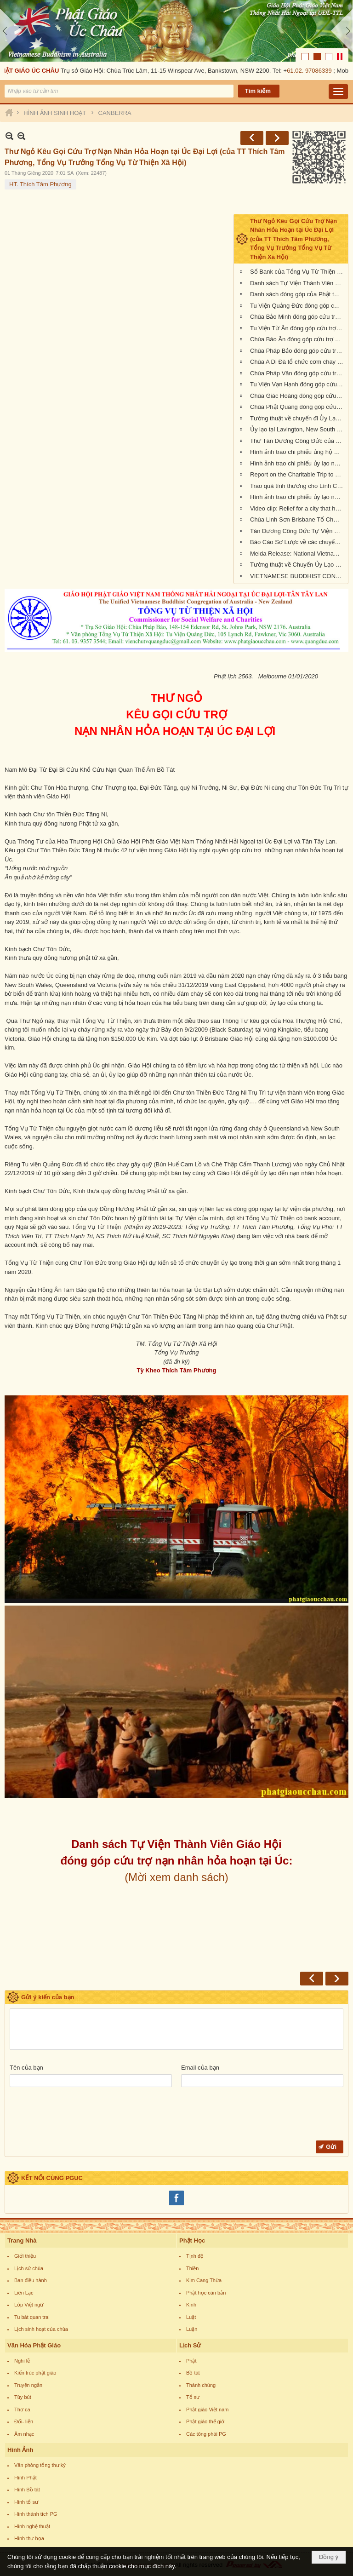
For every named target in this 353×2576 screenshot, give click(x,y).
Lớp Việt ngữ (28, 2304)
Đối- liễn (23, 2421)
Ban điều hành (30, 2280)
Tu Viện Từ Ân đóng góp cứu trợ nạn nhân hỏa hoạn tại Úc (298, 328)
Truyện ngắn (28, 2385)
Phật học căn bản (206, 2292)
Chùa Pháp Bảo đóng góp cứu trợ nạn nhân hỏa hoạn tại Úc (298, 350)
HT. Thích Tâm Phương (40, 184)
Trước (251, 138)
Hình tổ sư (26, 2502)
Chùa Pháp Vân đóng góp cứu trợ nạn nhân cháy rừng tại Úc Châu (298, 373)
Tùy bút (22, 2397)
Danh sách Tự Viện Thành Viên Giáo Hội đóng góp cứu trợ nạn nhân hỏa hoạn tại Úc (298, 283)
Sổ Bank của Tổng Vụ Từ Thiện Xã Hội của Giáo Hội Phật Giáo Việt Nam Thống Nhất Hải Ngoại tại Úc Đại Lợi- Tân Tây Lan (298, 271)
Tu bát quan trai (32, 2317)
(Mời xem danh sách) (176, 1877)
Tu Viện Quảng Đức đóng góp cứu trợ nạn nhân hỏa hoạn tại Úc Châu (298, 305)
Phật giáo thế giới (206, 2421)
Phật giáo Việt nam (207, 2409)
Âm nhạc (24, 2434)
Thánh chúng (201, 2385)
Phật (191, 2361)
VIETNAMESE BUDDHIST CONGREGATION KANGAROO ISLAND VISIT (298, 576)
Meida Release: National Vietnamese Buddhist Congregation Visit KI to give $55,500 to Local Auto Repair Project (298, 553)
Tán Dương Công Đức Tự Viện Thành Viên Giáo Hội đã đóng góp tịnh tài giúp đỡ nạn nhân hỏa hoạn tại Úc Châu (298, 531)
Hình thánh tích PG (35, 2514)
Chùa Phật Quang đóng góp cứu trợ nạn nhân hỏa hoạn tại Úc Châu (298, 406)
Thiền (192, 2268)
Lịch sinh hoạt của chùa (41, 2329)
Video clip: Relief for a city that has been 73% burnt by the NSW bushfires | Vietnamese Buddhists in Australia (298, 508)
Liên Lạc (23, 2292)
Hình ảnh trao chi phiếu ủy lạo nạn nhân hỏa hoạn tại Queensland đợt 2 (298, 496)
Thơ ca (22, 2409)
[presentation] (79, 2114)
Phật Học (192, 2240)
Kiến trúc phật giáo (35, 2372)
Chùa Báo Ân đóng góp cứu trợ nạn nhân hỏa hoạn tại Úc (298, 339)
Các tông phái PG (206, 2434)
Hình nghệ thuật (32, 2526)
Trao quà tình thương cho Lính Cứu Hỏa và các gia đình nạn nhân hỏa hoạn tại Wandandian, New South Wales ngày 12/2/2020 (298, 485)
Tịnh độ (195, 2256)
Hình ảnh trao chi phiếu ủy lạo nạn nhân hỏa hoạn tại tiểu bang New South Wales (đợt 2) (298, 463)
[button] (338, 91)
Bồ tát (193, 2372)
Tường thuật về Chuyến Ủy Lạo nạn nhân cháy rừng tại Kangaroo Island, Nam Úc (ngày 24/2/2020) (298, 564)
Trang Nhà (22, 2240)
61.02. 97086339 (311, 70)
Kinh (191, 2304)
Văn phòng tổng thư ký (40, 2465)
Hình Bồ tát (27, 2489)
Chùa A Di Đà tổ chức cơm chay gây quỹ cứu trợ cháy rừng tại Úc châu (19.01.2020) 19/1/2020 (298, 361)
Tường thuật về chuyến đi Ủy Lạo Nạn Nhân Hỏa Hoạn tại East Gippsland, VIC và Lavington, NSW (298, 418)
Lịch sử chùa (28, 2268)
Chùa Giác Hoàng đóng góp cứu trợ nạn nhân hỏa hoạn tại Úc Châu (298, 395)
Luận (191, 2329)
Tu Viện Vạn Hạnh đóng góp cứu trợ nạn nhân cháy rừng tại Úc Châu (298, 384)
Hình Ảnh (20, 2449)
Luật (191, 2317)
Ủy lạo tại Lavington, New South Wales (298, 429)
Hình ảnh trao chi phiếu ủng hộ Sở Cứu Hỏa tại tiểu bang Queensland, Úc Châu (298, 451)
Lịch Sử (190, 2345)
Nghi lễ (22, 2361)
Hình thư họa (29, 2538)
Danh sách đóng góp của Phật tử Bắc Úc (298, 294)
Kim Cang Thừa (204, 2280)
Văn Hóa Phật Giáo (34, 2345)
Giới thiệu (25, 2256)
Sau (277, 138)
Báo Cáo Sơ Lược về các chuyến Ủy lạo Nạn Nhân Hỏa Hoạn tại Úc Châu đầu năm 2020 (298, 542)
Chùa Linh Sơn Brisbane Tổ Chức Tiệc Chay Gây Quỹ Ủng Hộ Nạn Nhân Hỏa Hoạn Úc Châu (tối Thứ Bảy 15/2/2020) (298, 519)
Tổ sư (192, 2397)
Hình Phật (25, 2477)
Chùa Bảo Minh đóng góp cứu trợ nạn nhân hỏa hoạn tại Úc (298, 316)
